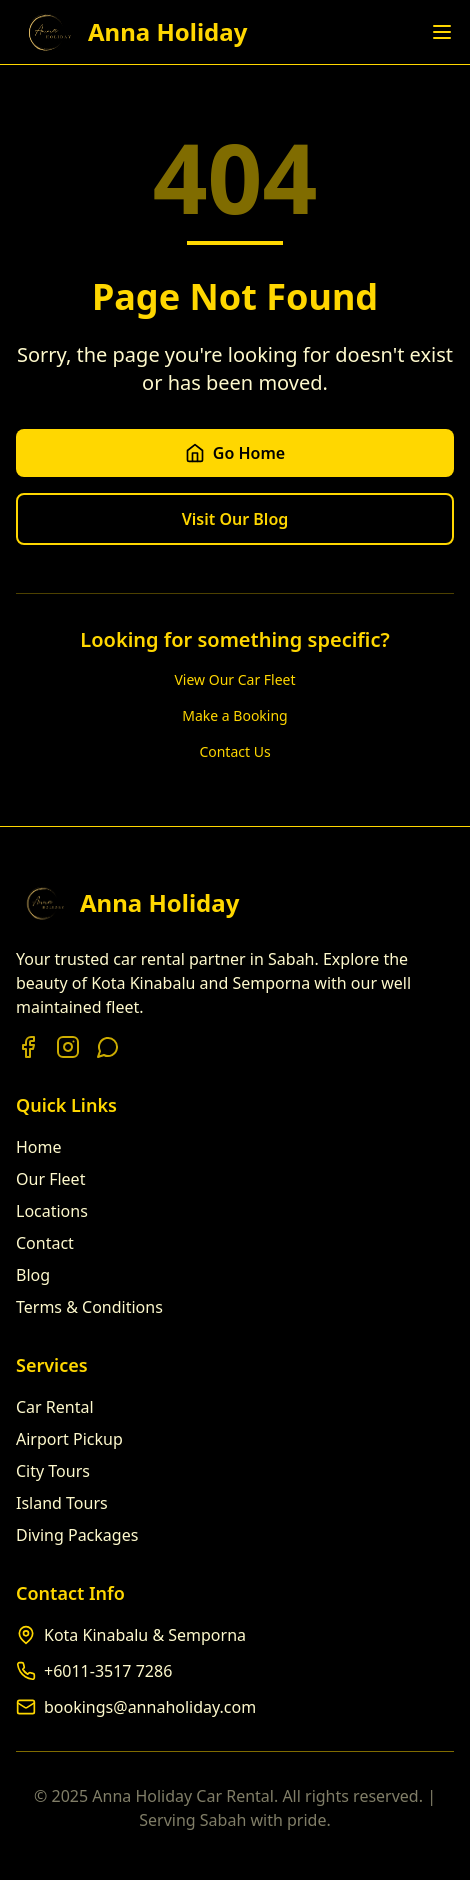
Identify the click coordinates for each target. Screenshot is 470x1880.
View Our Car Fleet (234, 679)
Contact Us (234, 751)
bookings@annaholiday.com (150, 1707)
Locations (52, 1211)
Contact (45, 1243)
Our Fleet (50, 1179)
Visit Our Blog (235, 519)
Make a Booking (234, 715)
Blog (33, 1275)
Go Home (235, 453)
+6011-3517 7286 (108, 1671)
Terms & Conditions (89, 1307)
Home (39, 1147)
